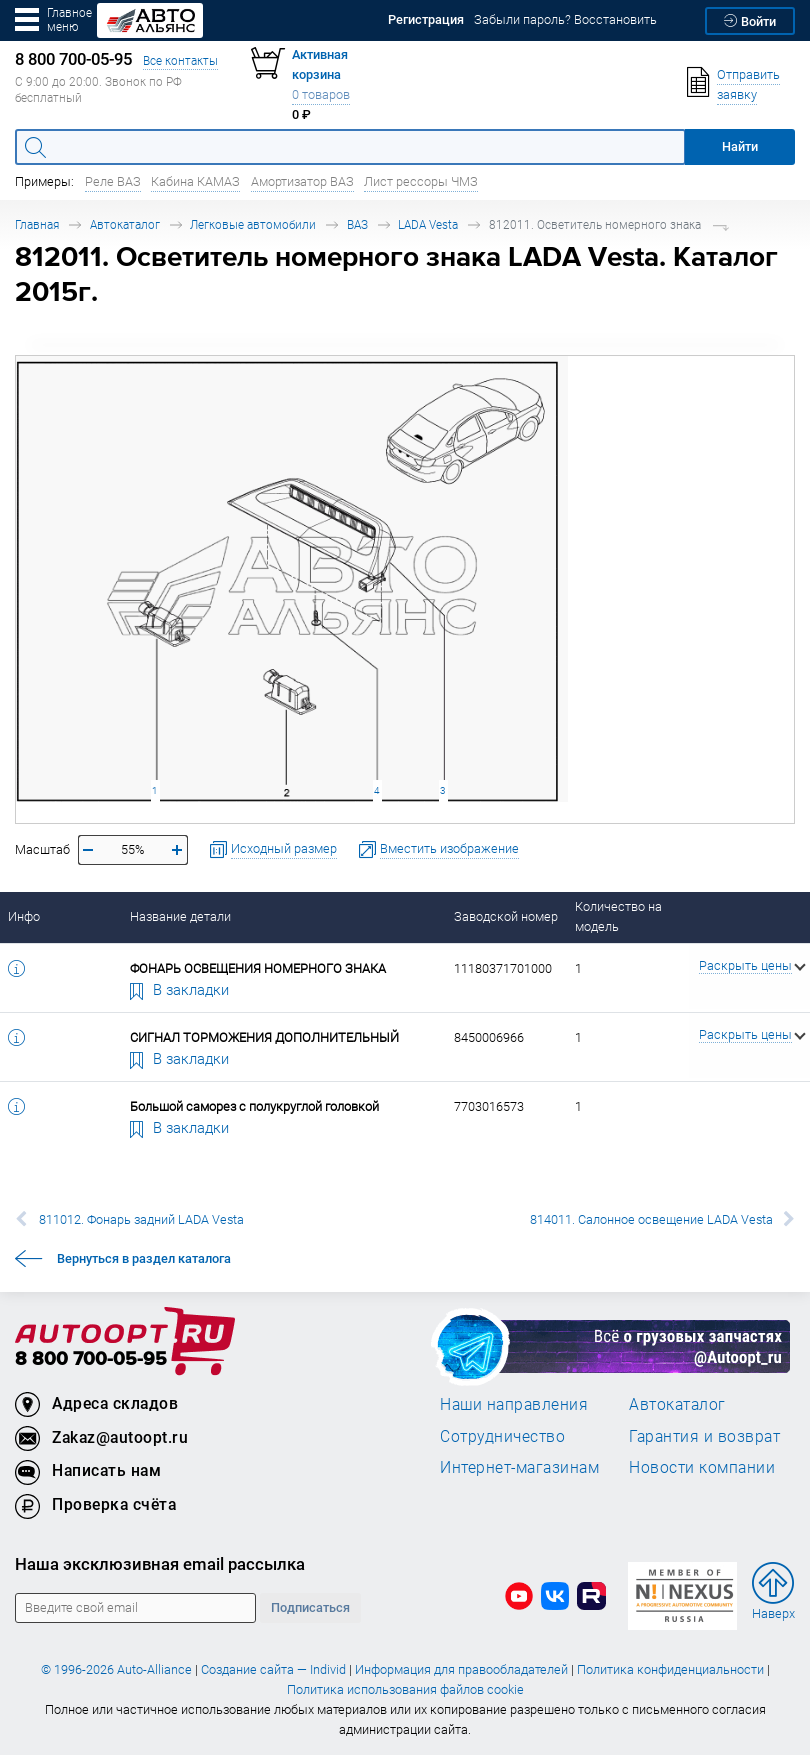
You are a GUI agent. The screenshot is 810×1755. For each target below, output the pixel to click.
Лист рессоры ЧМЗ (421, 181)
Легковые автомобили (253, 224)
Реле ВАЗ (113, 181)
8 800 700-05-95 (91, 1359)
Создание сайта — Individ (273, 1669)
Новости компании (702, 1467)
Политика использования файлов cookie (405, 1689)
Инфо (24, 916)
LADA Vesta (428, 224)
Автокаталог (125, 224)
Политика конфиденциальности (670, 1669)
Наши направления (514, 1404)
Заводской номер (506, 916)
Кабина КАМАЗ (195, 181)
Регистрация (426, 19)
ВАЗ (357, 224)
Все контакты (180, 60)
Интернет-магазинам (519, 1467)
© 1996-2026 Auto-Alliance (116, 1669)
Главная (37, 224)
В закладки (180, 989)
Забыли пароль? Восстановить (565, 19)
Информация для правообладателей (461, 1669)
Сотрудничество (502, 1436)
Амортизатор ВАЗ (302, 181)
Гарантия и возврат (704, 1436)
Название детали (180, 916)
